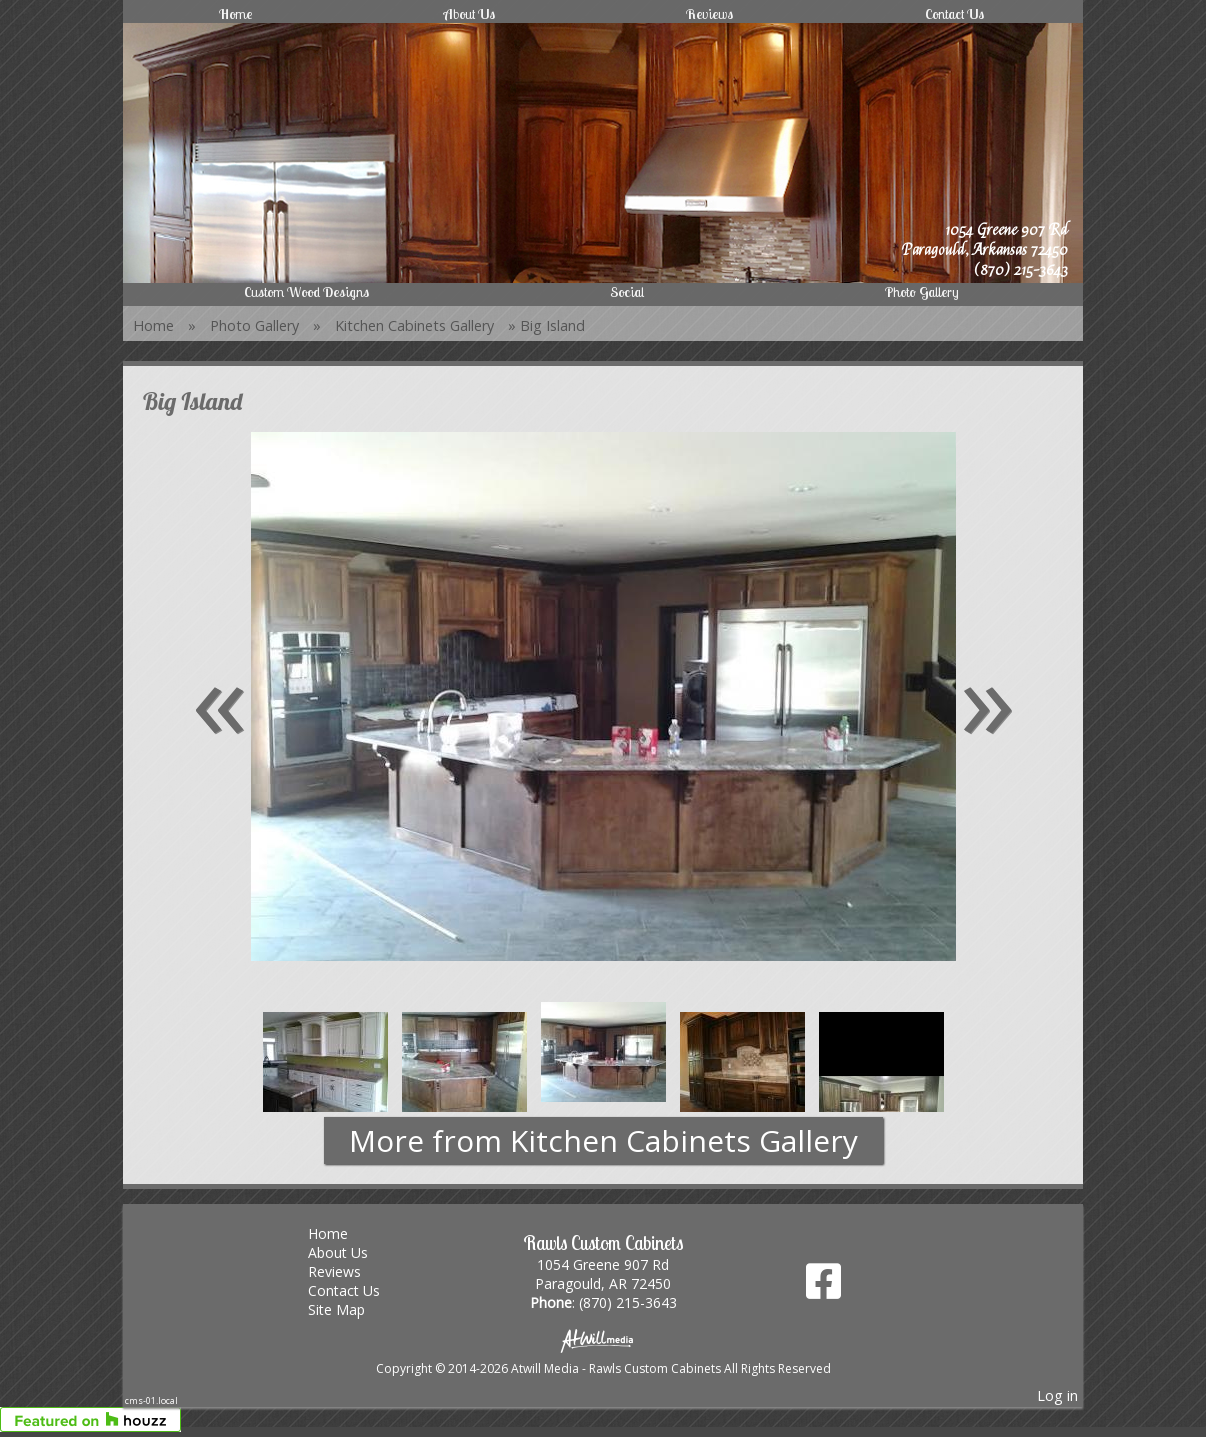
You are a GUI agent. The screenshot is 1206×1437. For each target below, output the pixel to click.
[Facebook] (823, 1288)
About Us (469, 14)
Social (627, 292)
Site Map (351, 1309)
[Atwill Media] (603, 1339)
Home (235, 14)
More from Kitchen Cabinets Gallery (603, 1140)
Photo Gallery (922, 292)
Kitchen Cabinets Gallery (414, 325)
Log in (1057, 1395)
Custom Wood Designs (306, 292)
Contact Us (954, 14)
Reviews (709, 14)
